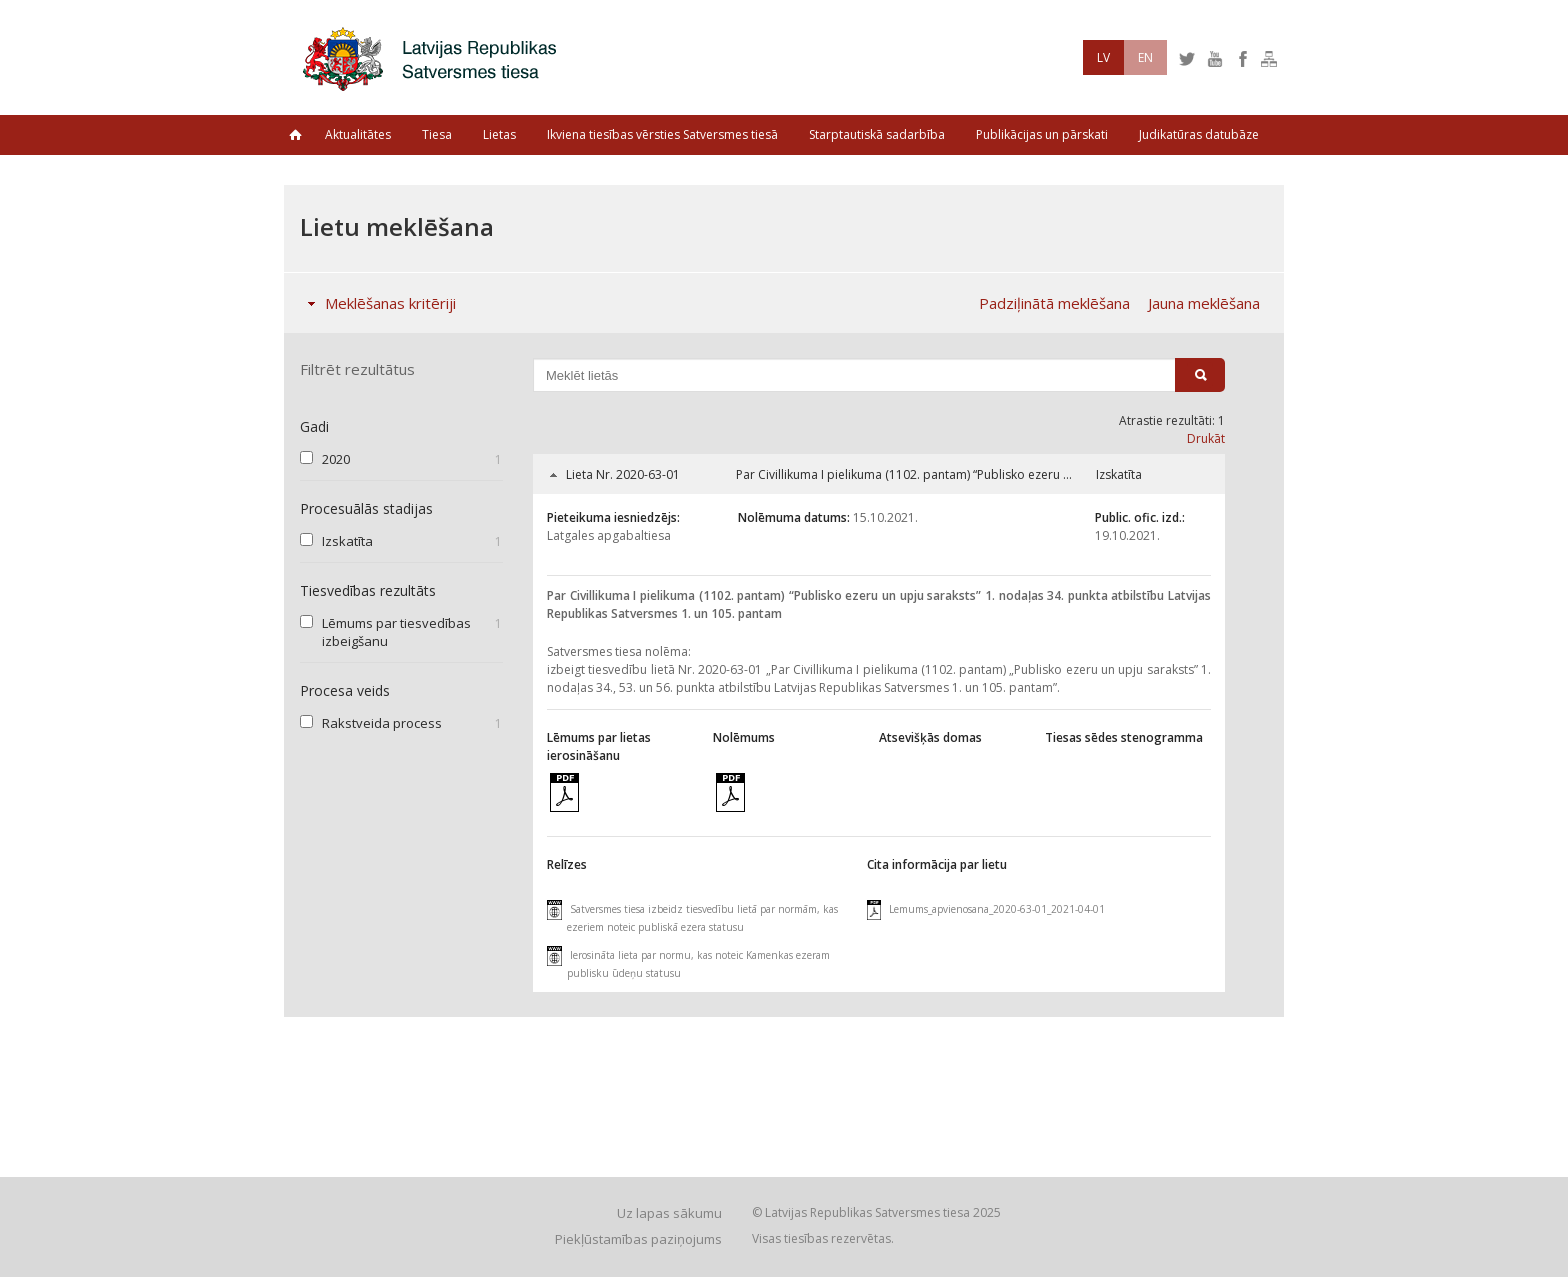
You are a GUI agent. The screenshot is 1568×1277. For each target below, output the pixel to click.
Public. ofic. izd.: (1140, 517)
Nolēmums (744, 737)
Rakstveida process (382, 723)
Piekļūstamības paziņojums (638, 1239)
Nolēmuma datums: (794, 517)
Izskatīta (347, 541)
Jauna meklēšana (1204, 303)
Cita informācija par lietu (937, 864)
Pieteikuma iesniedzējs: (613, 517)
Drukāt (1206, 438)
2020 (336, 459)
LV (1103, 57)
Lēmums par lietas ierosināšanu (599, 746)
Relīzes (567, 864)
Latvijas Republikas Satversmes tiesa (435, 57)
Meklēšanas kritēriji (377, 303)
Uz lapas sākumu (669, 1213)
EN (1145, 57)
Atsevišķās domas (930, 737)
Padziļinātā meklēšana (1054, 303)
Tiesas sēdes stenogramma (1124, 737)
